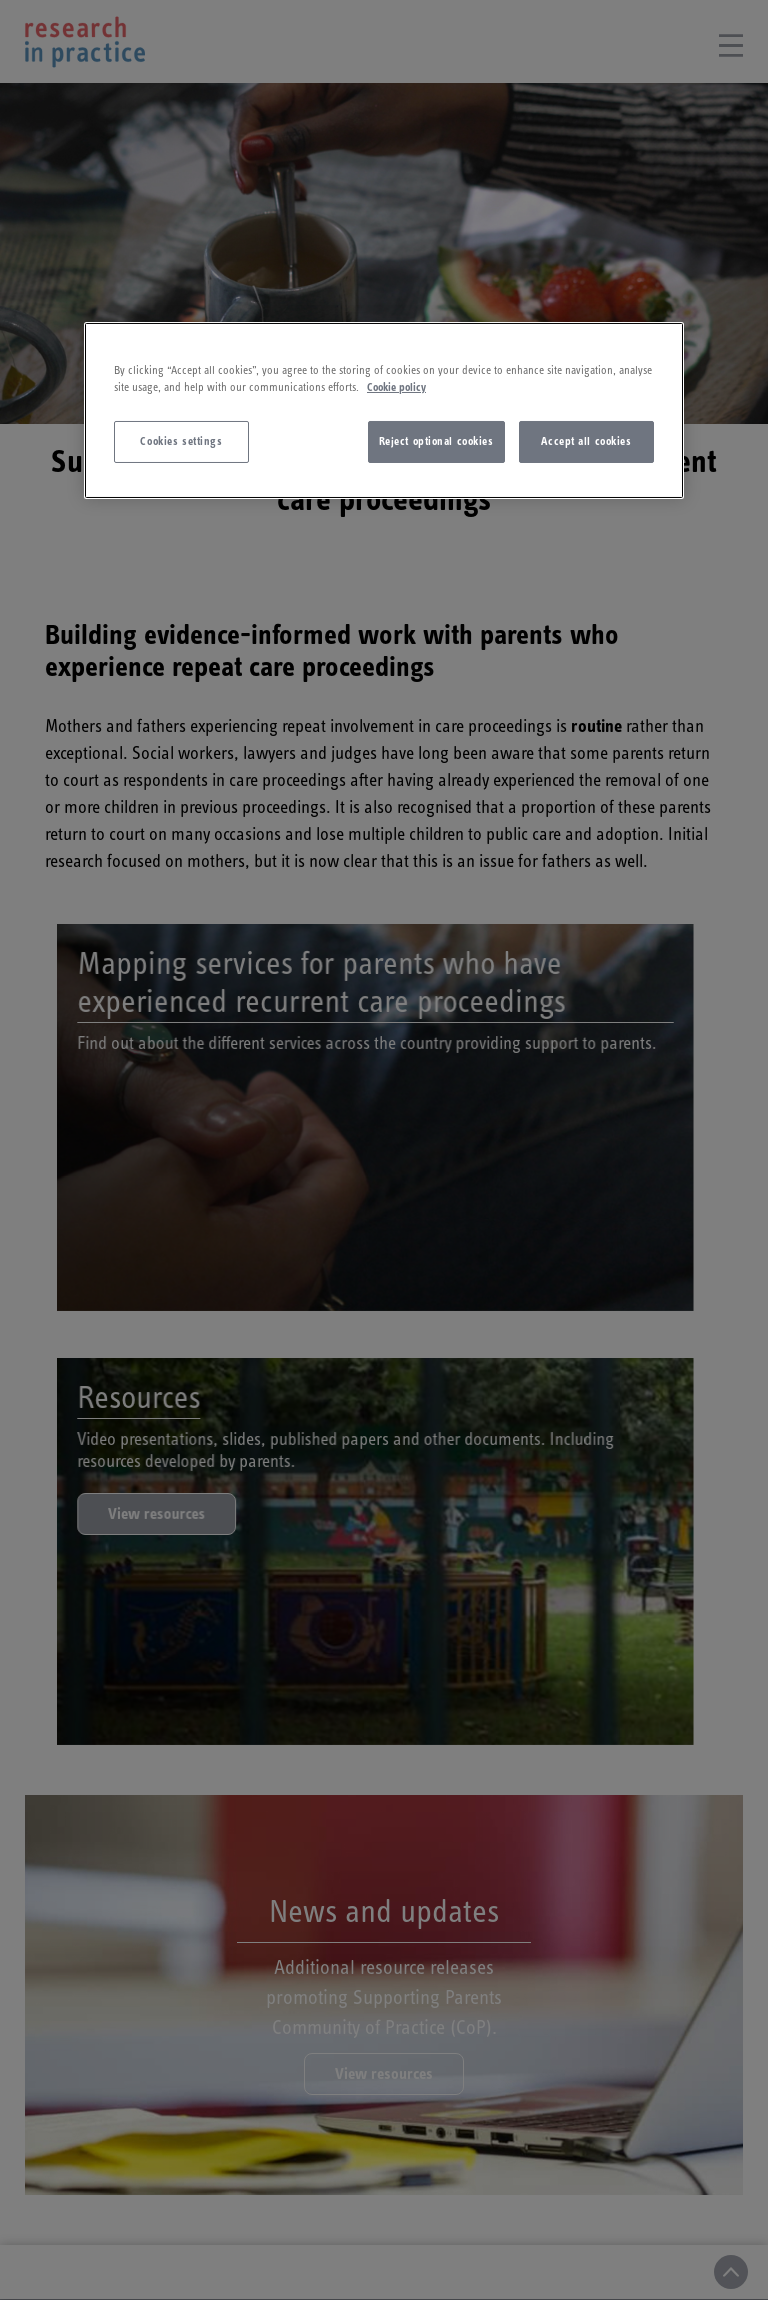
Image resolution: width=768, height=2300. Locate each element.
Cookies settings (181, 441)
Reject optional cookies (436, 441)
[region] (384, 410)
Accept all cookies (586, 441)
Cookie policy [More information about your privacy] (396, 387)
